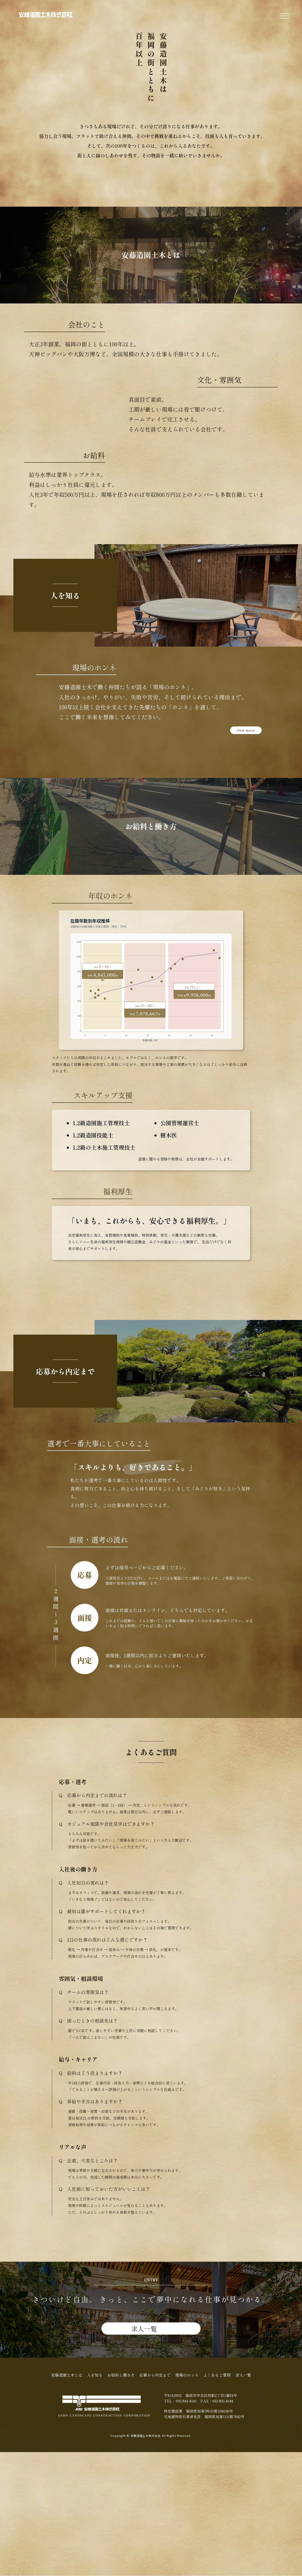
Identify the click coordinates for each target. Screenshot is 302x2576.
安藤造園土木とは (66, 2499)
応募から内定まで (155, 2499)
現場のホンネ (187, 2499)
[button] (142, 121)
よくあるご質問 (217, 2499)
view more (246, 854)
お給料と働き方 (121, 2499)
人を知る (95, 2499)
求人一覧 (144, 2452)
